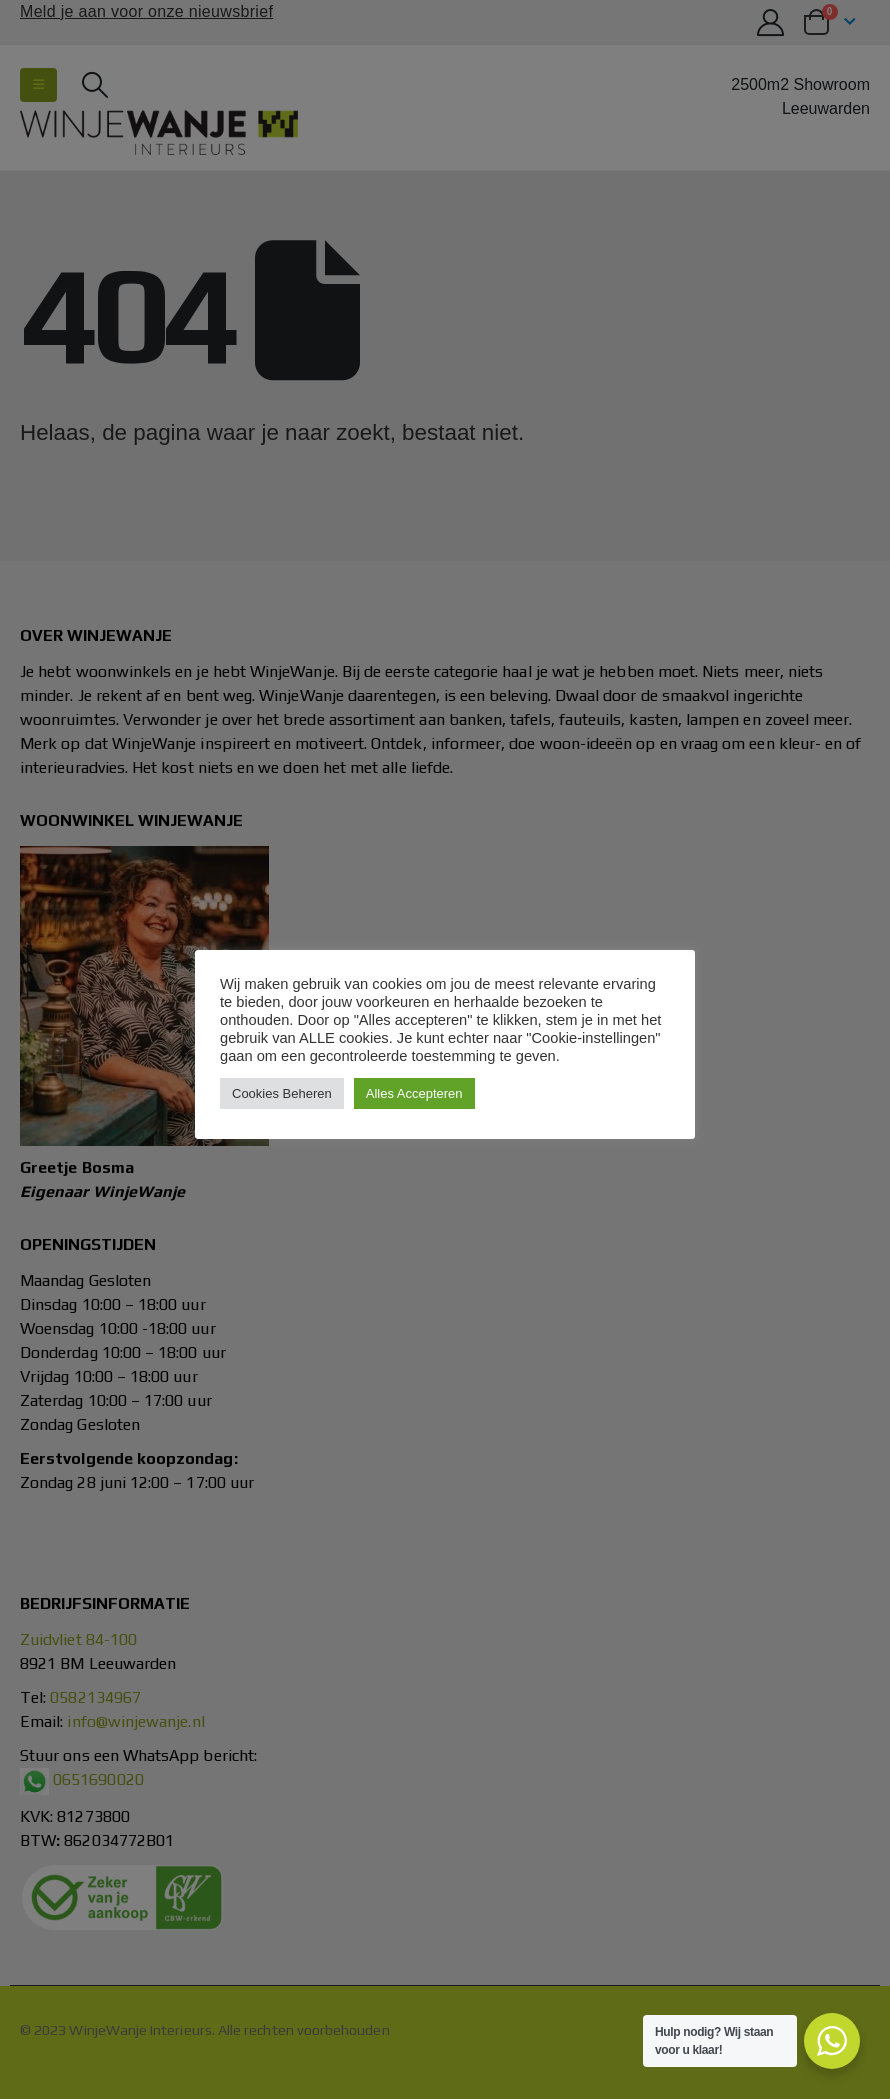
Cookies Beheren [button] (282, 1093)
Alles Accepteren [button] (414, 1093)
